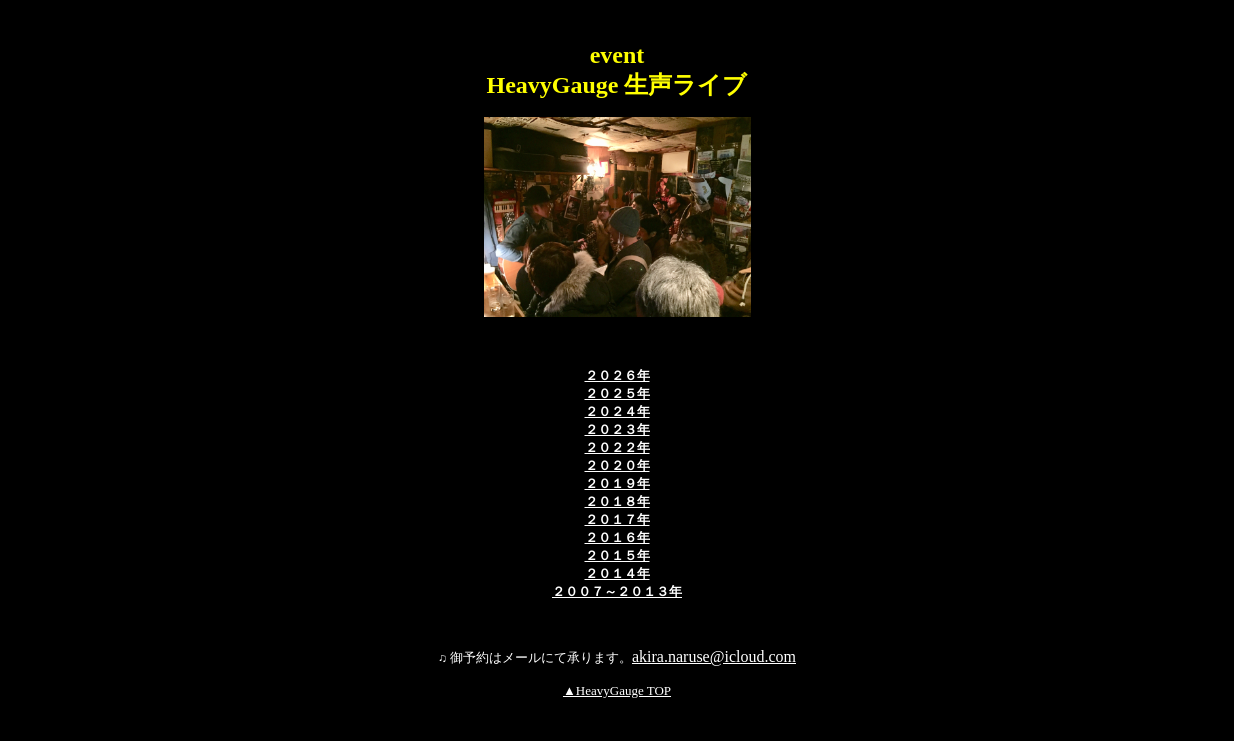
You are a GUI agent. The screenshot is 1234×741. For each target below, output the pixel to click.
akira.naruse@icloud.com (714, 656)
